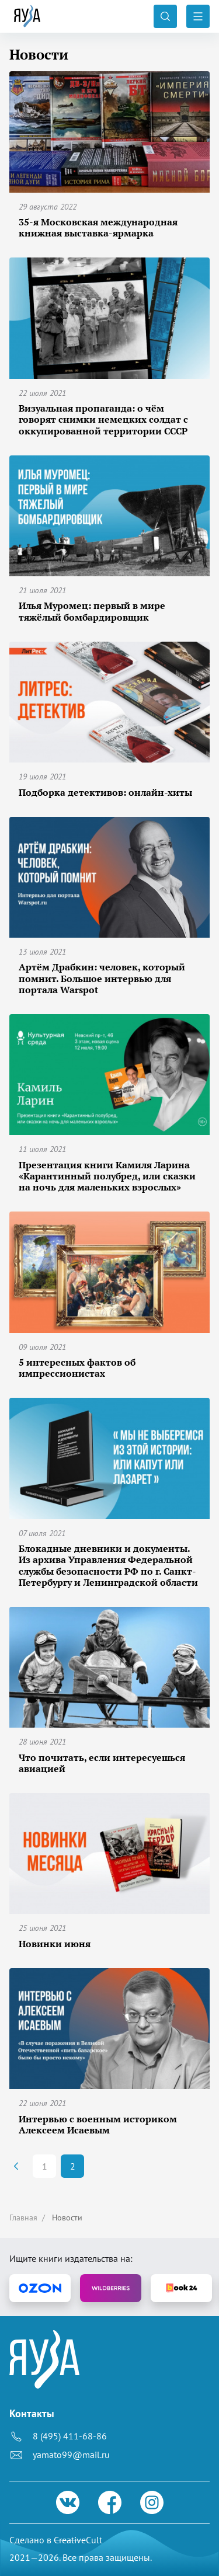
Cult (78, 2540)
